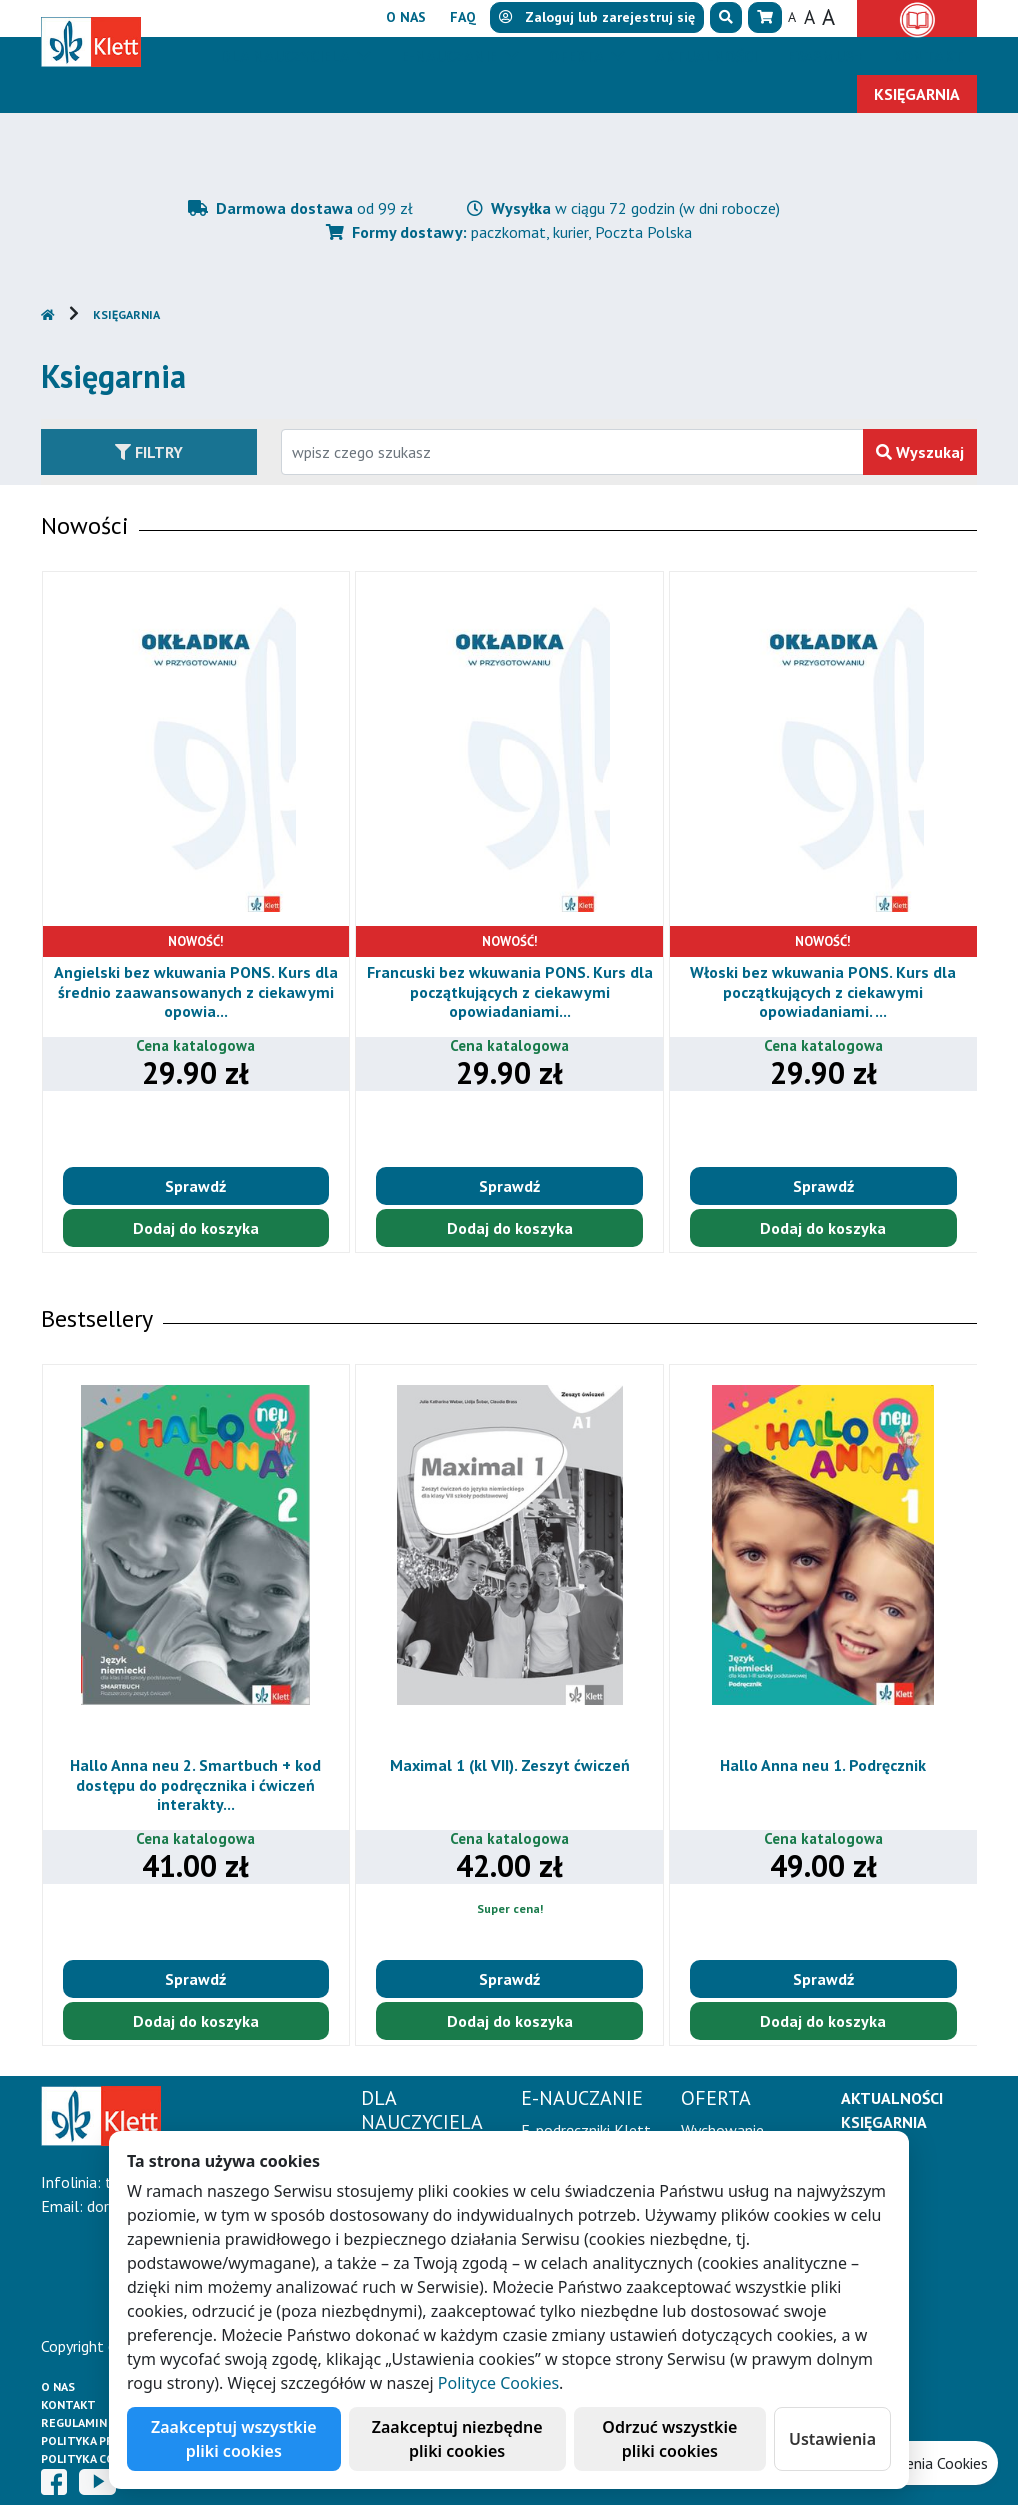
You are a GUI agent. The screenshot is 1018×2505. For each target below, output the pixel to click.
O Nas (58, 2386)
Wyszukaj (920, 452)
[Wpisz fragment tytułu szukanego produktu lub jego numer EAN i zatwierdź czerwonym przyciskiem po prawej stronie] (572, 452)
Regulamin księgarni (105, 2422)
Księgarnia (126, 314)
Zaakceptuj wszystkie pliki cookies (234, 2439)
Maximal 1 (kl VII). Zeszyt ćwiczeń (510, 1765)
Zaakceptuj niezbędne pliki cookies (457, 2439)
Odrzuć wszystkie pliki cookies (669, 2439)
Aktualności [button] (706, 56)
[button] (726, 17)
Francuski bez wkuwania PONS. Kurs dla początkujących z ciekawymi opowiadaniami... (510, 991)
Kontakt (68, 2404)
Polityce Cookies (498, 2383)
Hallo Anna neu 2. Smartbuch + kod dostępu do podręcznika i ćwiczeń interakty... (195, 1784)
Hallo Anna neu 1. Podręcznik (823, 1765)
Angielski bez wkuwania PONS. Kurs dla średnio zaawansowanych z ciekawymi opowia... (196, 991)
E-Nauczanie (451, 56)
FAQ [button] (463, 17)
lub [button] (597, 17)
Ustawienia (832, 2439)
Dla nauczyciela (286, 56)
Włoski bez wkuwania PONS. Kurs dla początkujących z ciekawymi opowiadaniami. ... (823, 991)
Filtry (149, 452)
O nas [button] (406, 17)
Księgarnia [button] (917, 94)
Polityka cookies (95, 2458)
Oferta (578, 56)
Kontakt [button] (928, 56)
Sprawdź (195, 1186)
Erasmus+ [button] (825, 56)
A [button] (792, 17)
